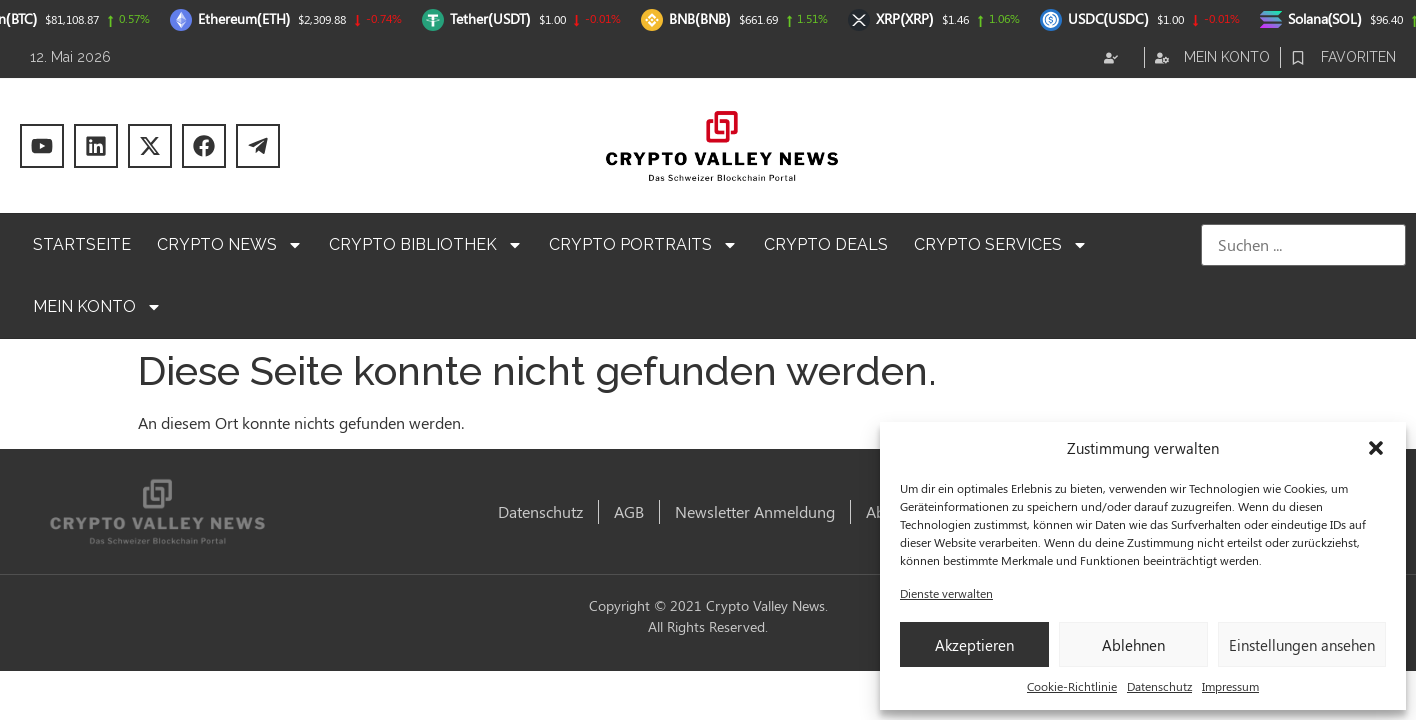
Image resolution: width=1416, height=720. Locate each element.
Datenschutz (1159, 686)
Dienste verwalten (946, 593)
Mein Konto (97, 307)
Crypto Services (1001, 245)
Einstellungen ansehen (1302, 645)
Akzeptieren (974, 645)
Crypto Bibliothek (426, 245)
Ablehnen (1133, 645)
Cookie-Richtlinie (1072, 686)
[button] (1376, 448)
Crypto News (230, 245)
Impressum (1230, 686)
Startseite (82, 244)
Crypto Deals (826, 244)
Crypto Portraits (643, 245)
